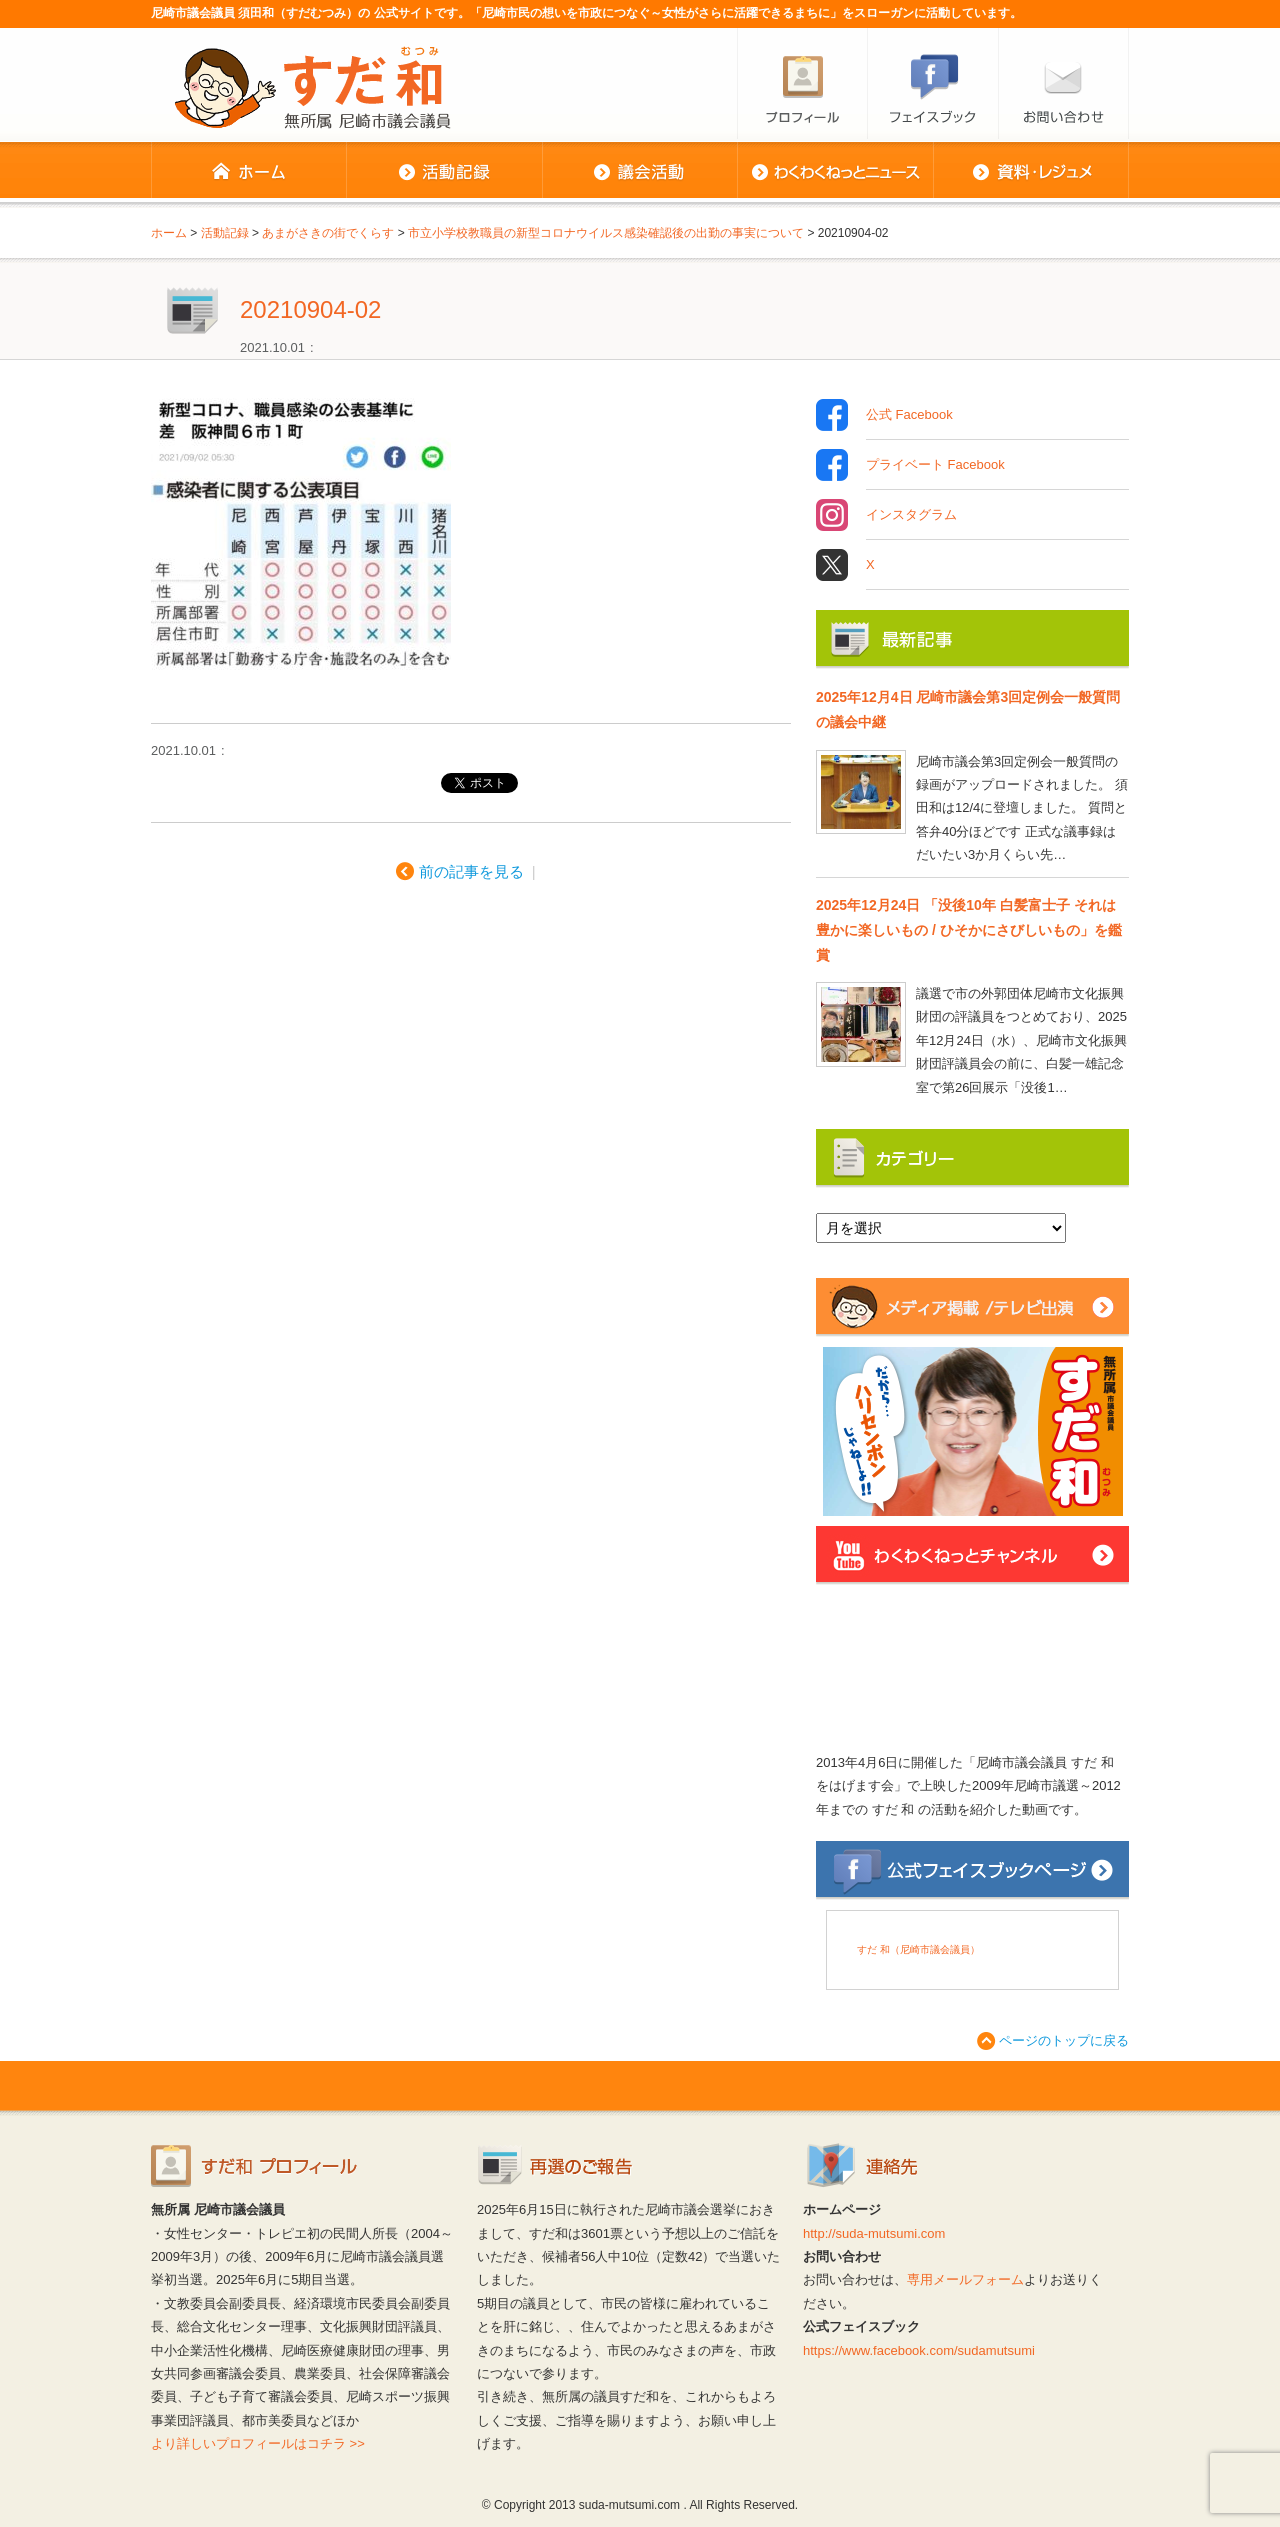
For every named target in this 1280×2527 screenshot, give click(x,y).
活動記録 (444, 172)
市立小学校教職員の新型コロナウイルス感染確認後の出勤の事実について (606, 233)
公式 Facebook (909, 415)
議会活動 (639, 172)
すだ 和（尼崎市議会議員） (918, 1949)
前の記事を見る (471, 871)
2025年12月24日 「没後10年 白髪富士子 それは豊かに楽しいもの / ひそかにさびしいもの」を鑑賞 (969, 930)
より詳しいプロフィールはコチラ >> (258, 2443)
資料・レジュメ (1031, 172)
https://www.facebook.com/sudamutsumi (919, 2350)
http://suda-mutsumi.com (874, 2233)
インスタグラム (911, 515)
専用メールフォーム (965, 2279)
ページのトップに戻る (1064, 2040)
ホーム (248, 172)
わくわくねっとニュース (835, 172)
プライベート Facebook (935, 465)
